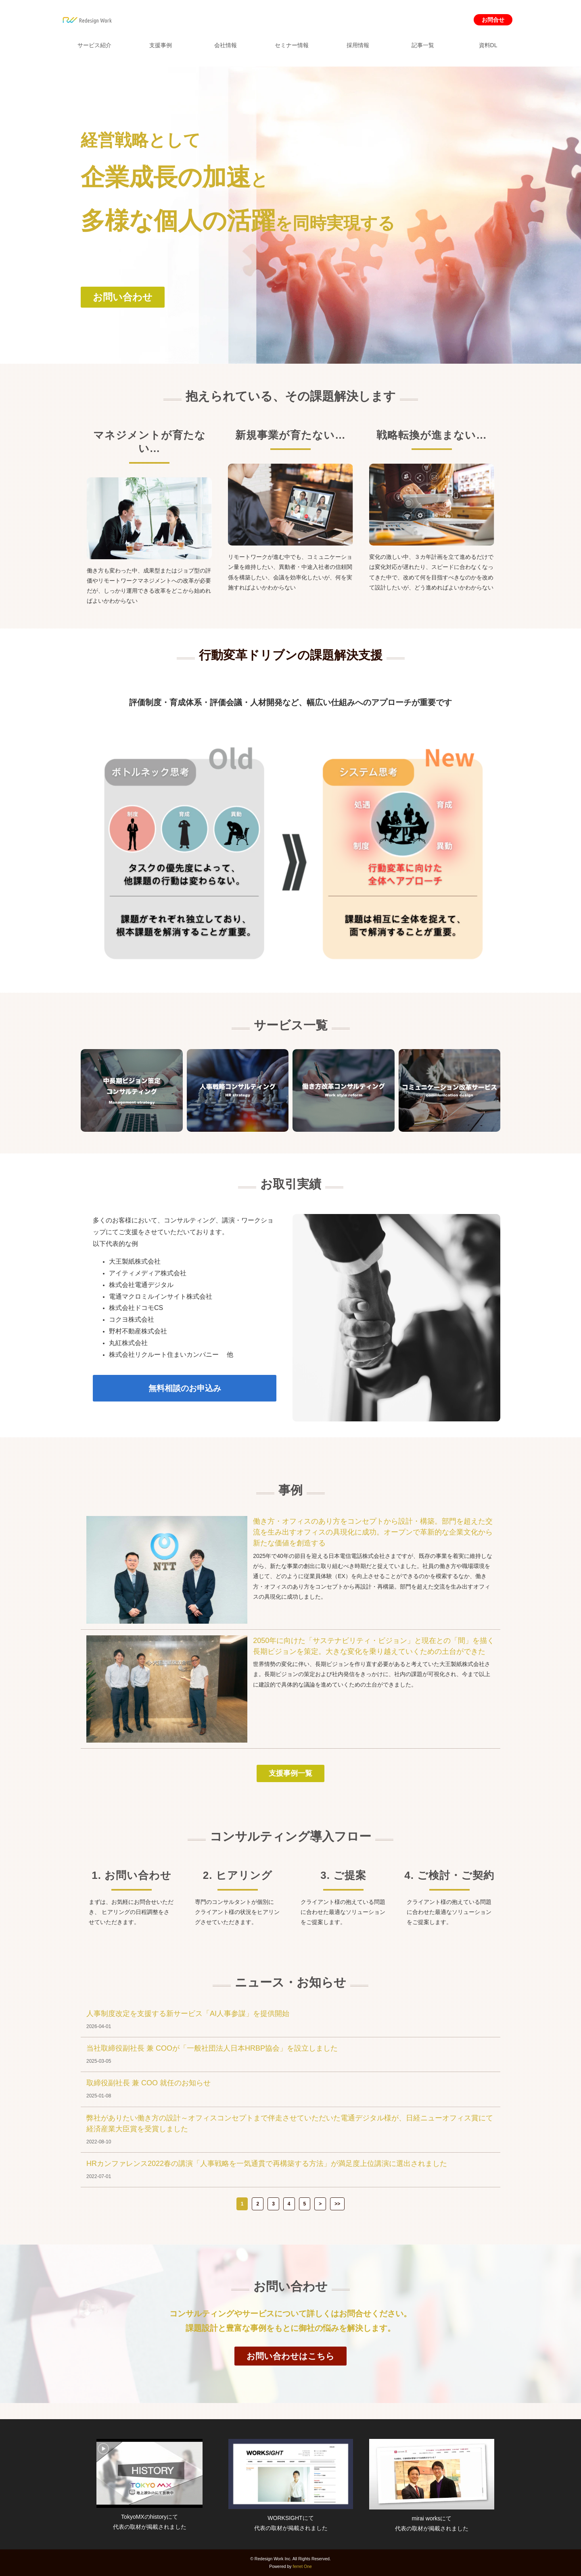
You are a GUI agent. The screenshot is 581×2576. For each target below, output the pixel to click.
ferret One (302, 2566)
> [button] (320, 2204)
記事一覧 (423, 45)
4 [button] (289, 2204)
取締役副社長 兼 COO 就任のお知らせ (148, 2083)
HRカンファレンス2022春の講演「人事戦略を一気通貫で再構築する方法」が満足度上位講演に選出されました (266, 2164)
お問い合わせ (123, 297)
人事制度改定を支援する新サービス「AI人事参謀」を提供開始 (187, 2014)
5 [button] (304, 2204)
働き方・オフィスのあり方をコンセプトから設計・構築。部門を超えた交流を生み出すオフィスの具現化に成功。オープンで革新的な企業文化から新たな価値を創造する (373, 1532)
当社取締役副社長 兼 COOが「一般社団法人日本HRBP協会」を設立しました (212, 2048)
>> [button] (337, 2204)
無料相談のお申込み (184, 1388)
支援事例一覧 (290, 1773)
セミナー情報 (292, 45)
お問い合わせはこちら (290, 2356)
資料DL (488, 45)
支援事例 (160, 45)
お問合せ (493, 20)
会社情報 (225, 45)
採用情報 (358, 45)
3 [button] (273, 2204)
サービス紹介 (94, 45)
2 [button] (257, 2204)
